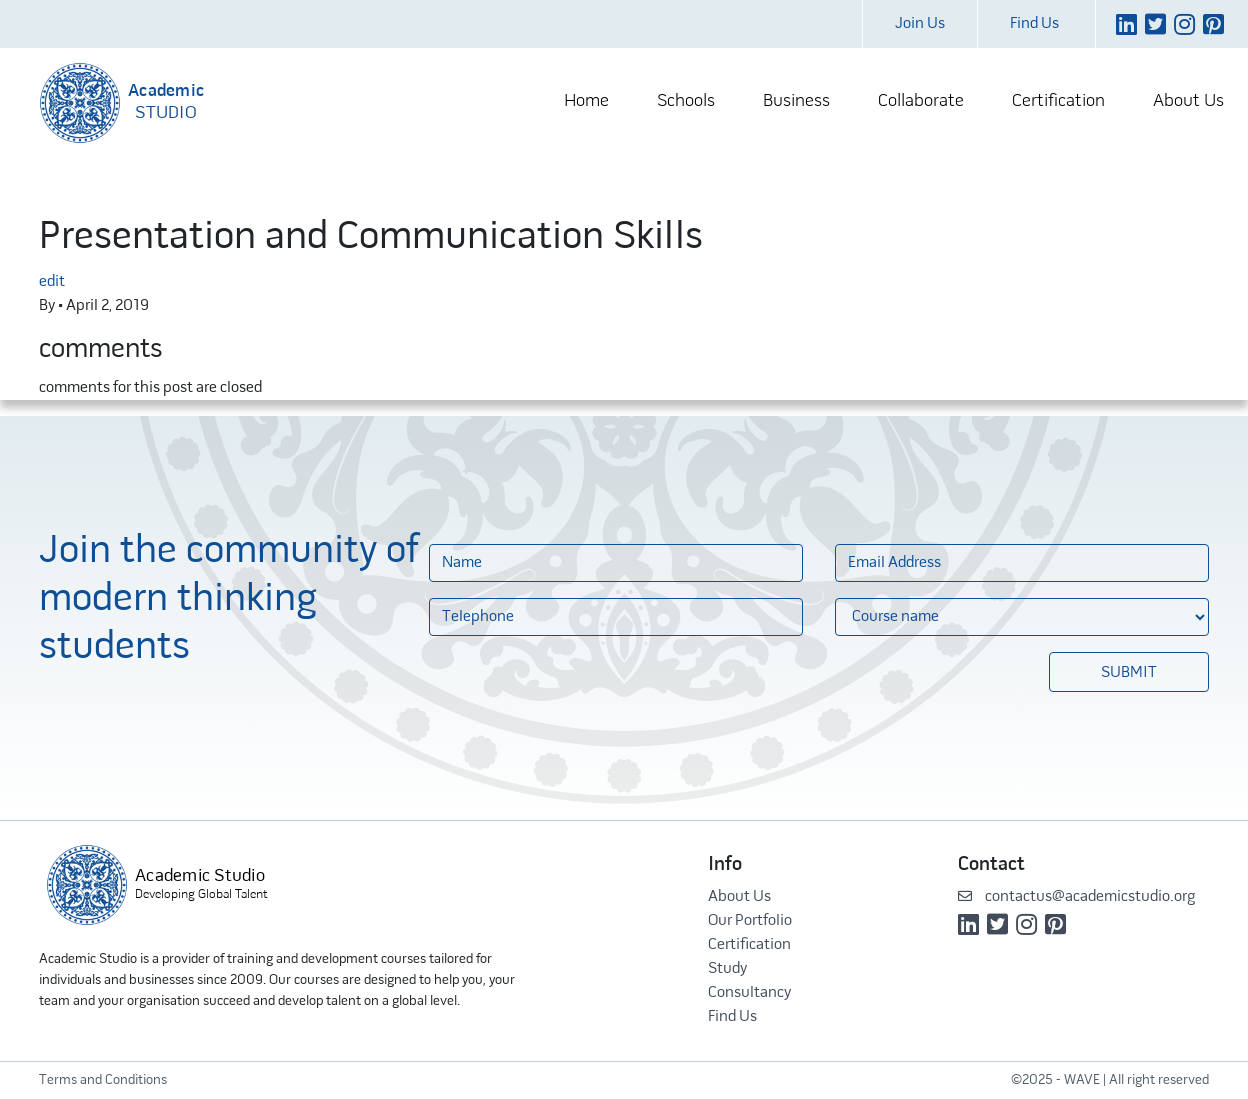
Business (796, 101)
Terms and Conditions (103, 1080)
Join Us (920, 24)
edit (52, 282)
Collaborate (921, 101)
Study (727, 969)
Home (586, 101)
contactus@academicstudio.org (1076, 897)
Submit (1129, 673)
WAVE (1082, 1080)
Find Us (1034, 24)
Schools (686, 101)
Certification (1058, 101)
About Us (1188, 101)
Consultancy (749, 993)
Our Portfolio (750, 921)
